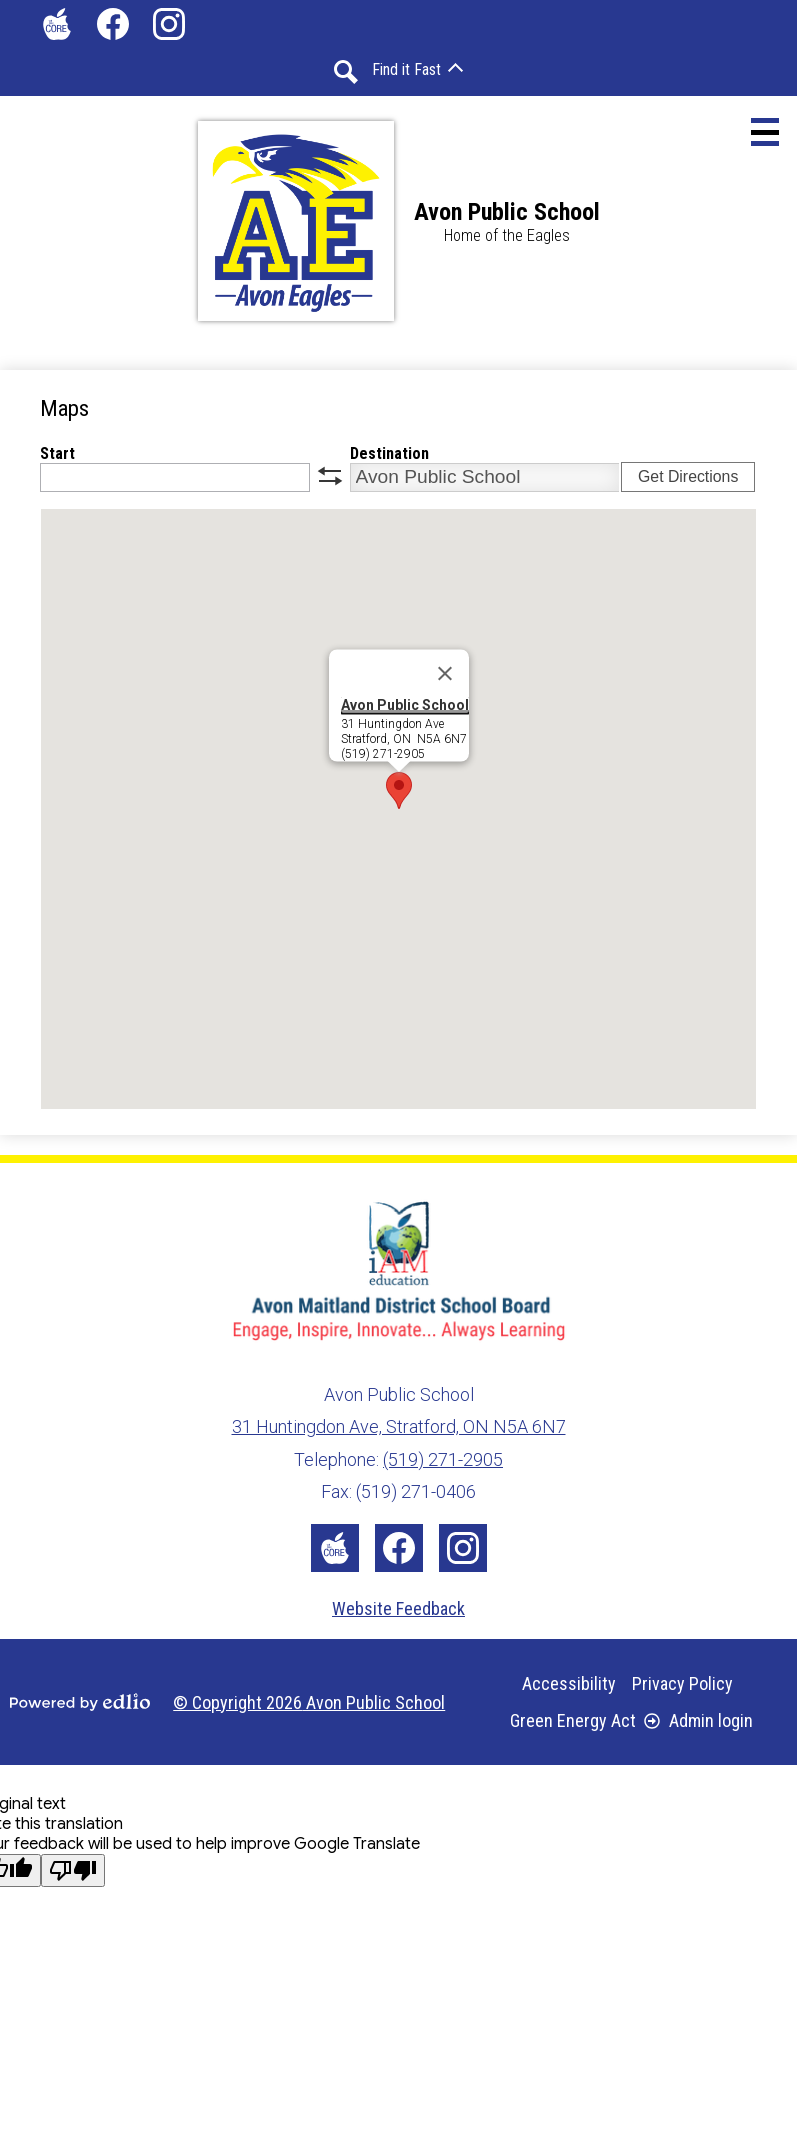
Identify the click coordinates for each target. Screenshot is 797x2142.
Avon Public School (405, 704)
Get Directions (688, 476)
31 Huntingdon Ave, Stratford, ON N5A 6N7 (399, 1426)
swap (330, 476)
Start (57, 453)
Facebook (113, 28)
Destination (389, 453)
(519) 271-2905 (443, 1459)
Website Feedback (398, 1608)
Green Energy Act (573, 1720)
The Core (53, 28)
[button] (417, 69)
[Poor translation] (73, 1870)
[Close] (445, 673)
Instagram (169, 28)
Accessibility (569, 1683)
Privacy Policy (682, 1683)
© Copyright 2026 (309, 1702)
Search (346, 72)
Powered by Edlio (80, 1702)
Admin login (698, 1720)
